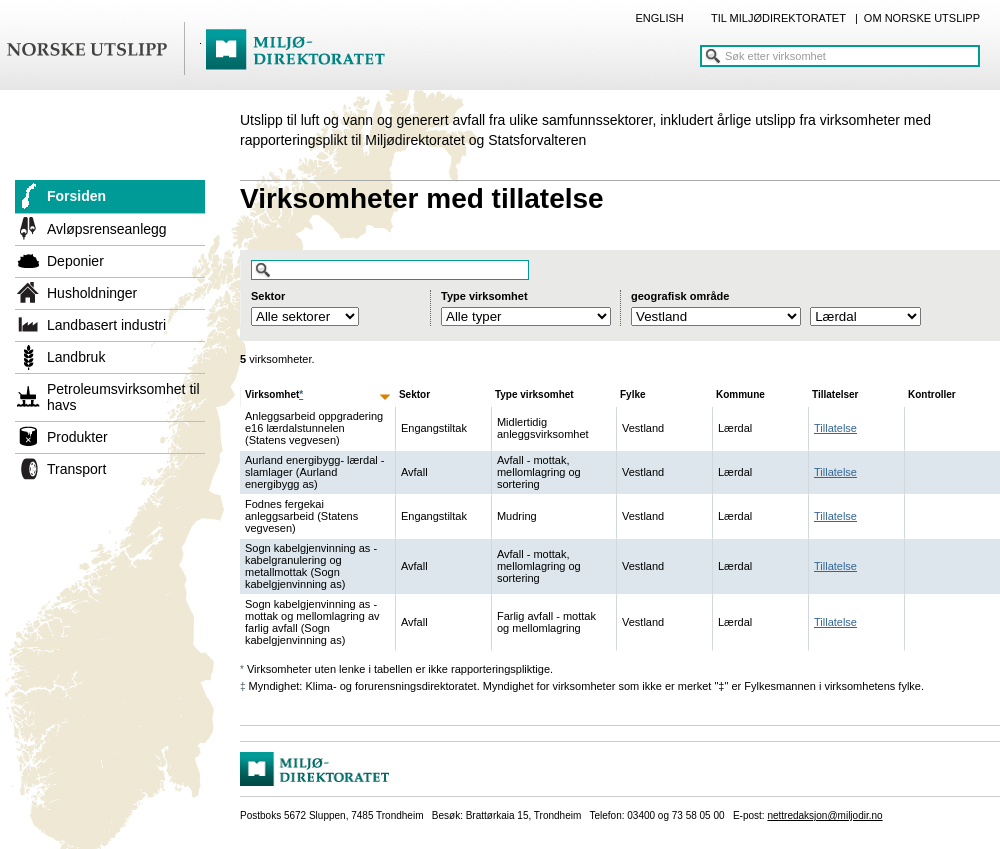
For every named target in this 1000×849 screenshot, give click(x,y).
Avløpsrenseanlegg (107, 229)
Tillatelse (835, 428)
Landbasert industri (106, 325)
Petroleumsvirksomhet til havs (123, 397)
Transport (76, 469)
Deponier (75, 261)
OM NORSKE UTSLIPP (922, 18)
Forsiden (76, 196)
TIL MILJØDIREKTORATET (778, 18)
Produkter (77, 437)
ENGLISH (659, 18)
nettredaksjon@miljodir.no (824, 815)
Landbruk (76, 357)
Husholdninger (92, 293)
